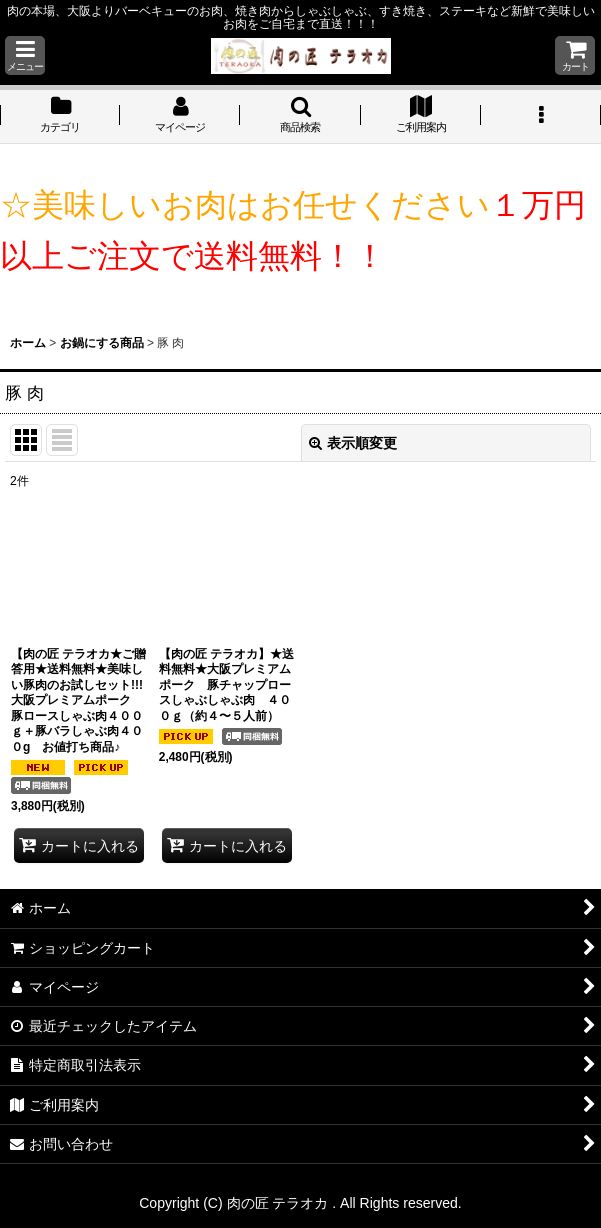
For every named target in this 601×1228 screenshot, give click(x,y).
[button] (25, 55)
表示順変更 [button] (353, 443)
